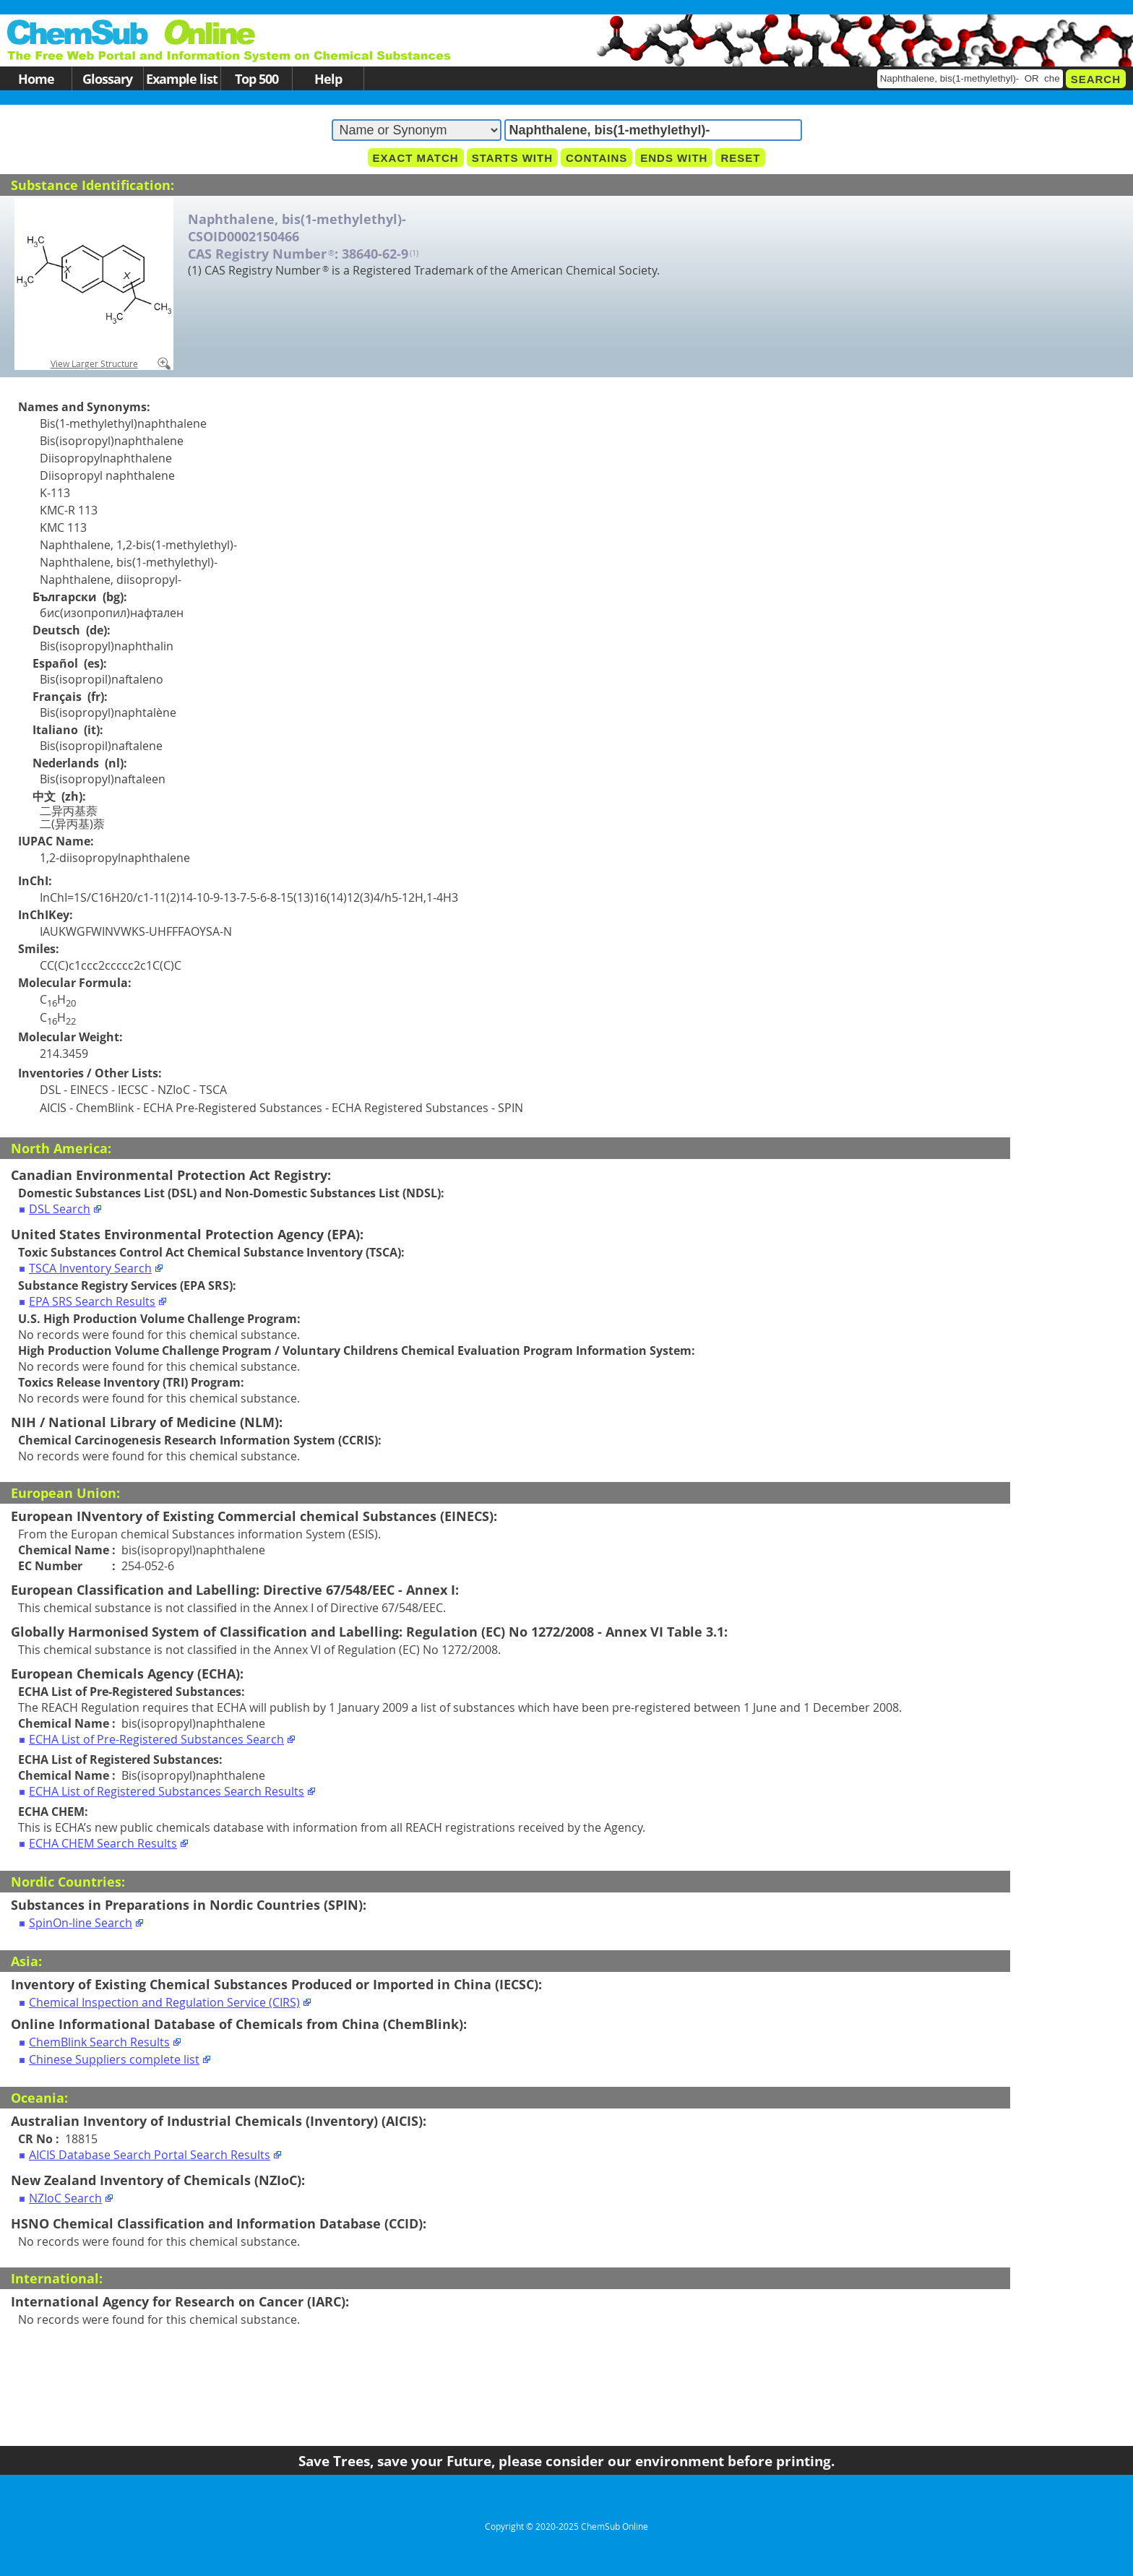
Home (36, 78)
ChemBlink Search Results (99, 2042)
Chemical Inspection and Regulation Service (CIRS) (164, 2002)
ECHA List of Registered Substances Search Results (166, 1791)
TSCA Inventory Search (90, 1268)
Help (328, 78)
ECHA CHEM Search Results (103, 1843)
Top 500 (256, 78)
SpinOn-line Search (80, 1923)
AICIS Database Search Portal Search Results (149, 2155)
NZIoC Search (65, 2198)
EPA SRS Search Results (92, 1301)
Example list (181, 78)
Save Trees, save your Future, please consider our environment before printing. (566, 2461)
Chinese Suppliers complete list (114, 2059)
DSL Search (59, 1209)
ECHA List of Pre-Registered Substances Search (156, 1739)
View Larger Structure (94, 363)
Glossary (107, 78)
